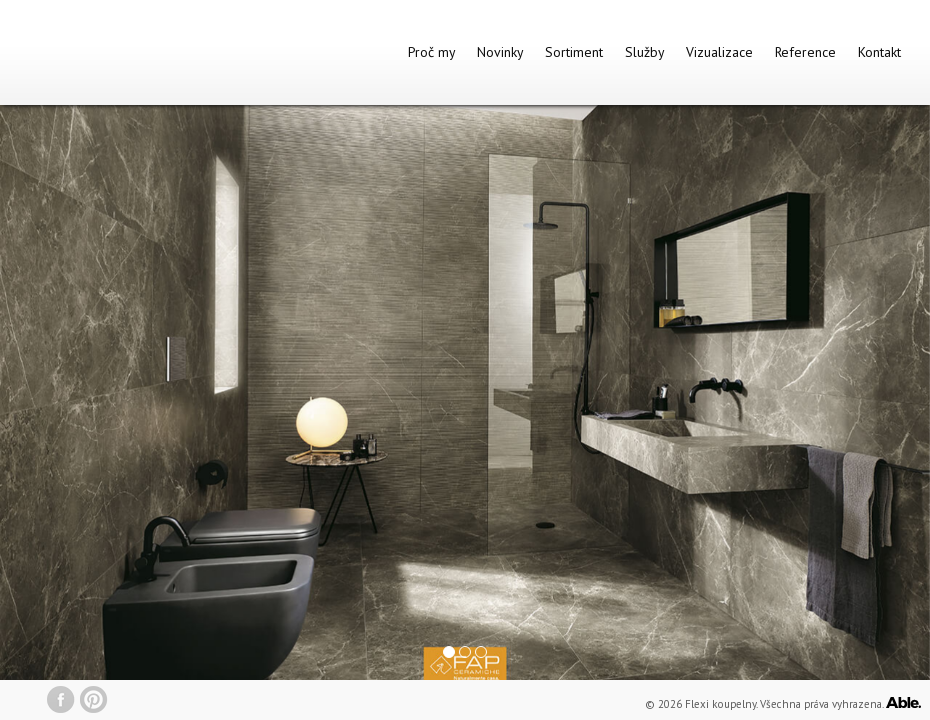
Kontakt (879, 52)
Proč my (431, 52)
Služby (644, 52)
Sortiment (574, 52)
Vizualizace (719, 52)
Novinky (500, 52)
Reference (805, 52)
